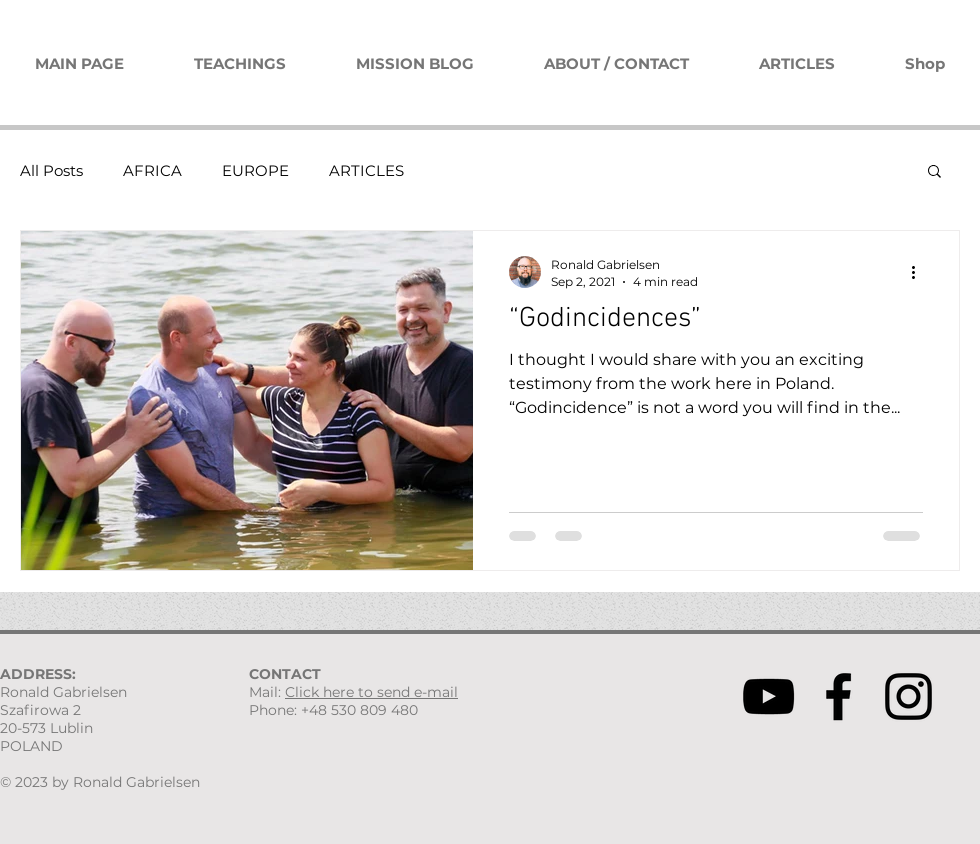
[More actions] (920, 272)
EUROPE (255, 170)
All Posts (51, 170)
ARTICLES (366, 170)
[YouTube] (768, 696)
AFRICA (152, 170)
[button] (934, 172)
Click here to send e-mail (371, 692)
